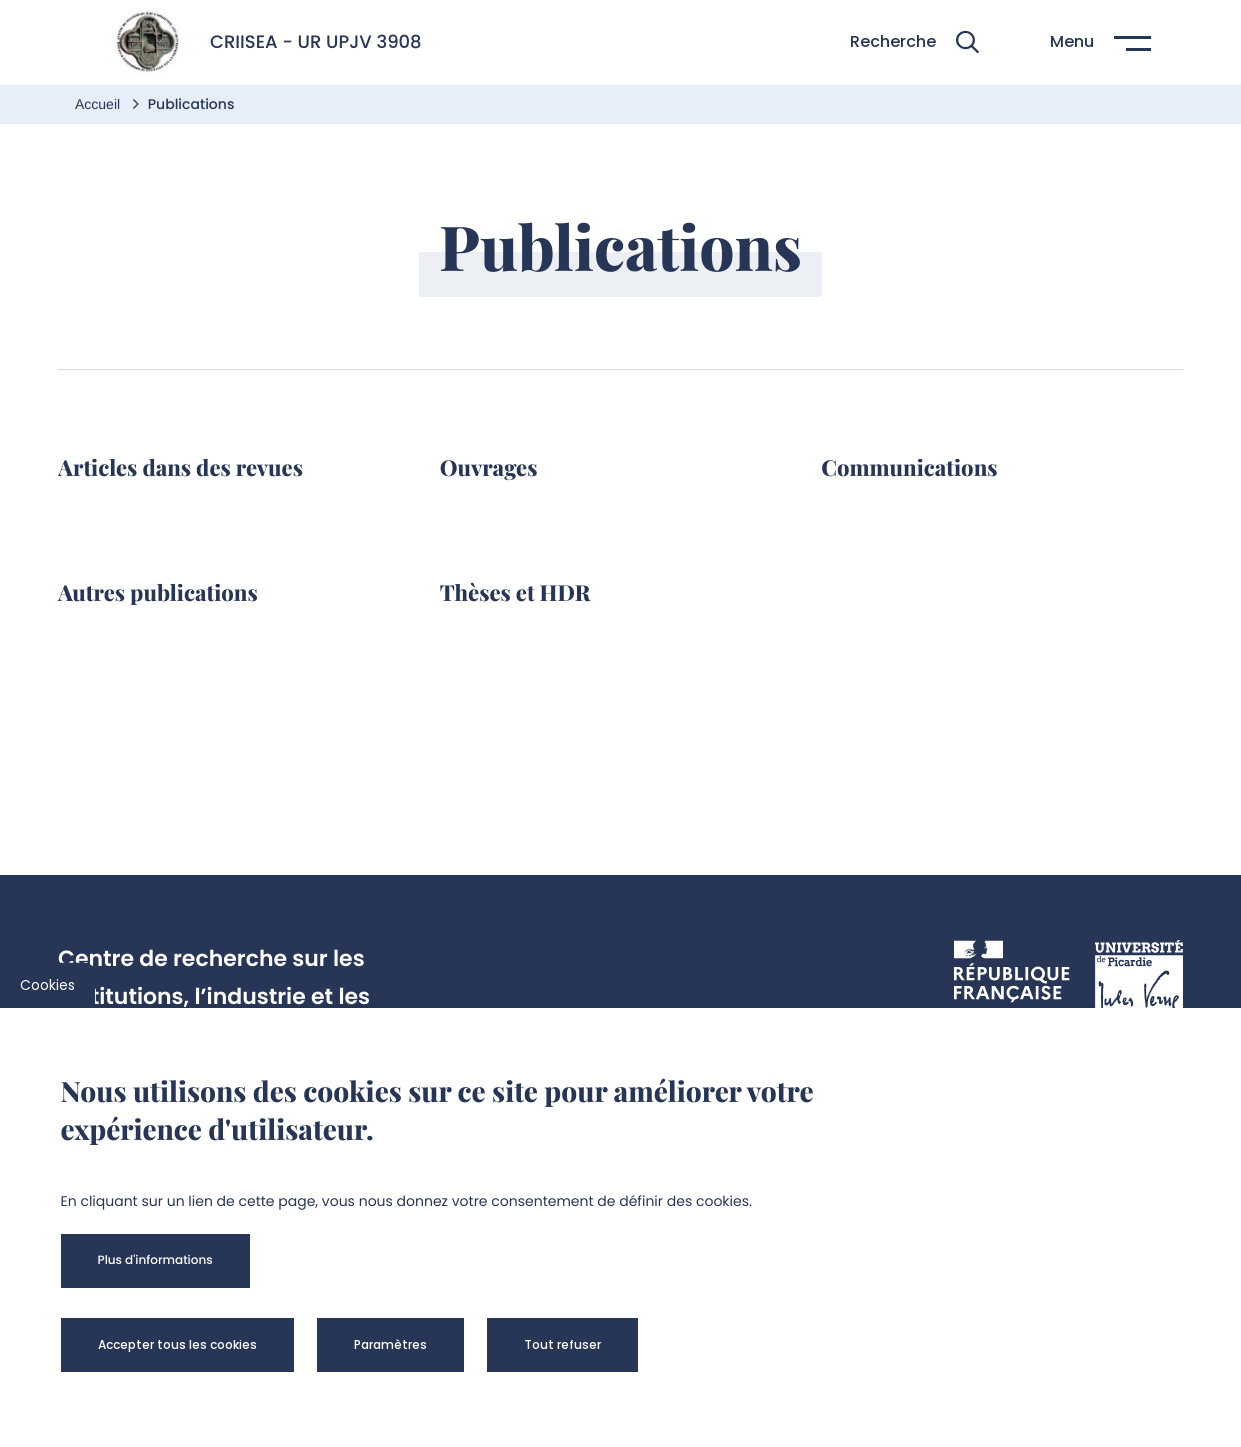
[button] (914, 42)
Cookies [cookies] (47, 985)
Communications (909, 467)
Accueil (99, 104)
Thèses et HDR (515, 592)
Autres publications (158, 592)
